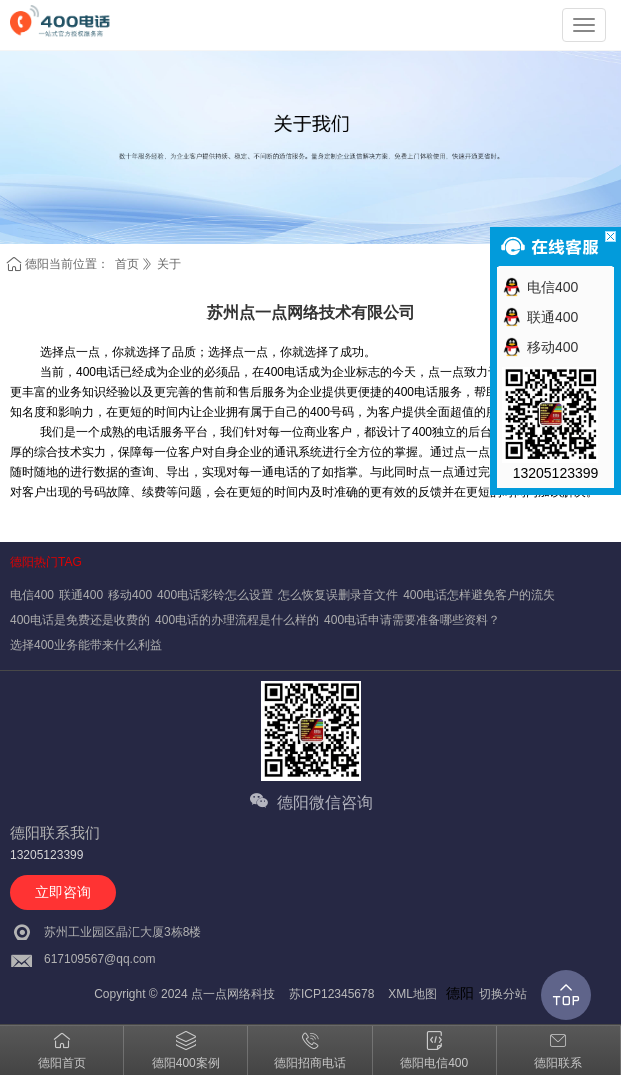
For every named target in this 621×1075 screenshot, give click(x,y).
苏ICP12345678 (331, 994)
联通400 (81, 595)
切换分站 (503, 994)
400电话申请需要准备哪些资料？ (412, 620)
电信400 (32, 595)
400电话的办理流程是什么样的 (237, 620)
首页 (127, 264)
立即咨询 (63, 892)
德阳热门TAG (46, 562)
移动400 (130, 595)
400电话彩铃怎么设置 (215, 595)
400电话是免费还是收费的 (80, 620)
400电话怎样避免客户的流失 (479, 595)
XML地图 (412, 994)
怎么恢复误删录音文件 (338, 595)
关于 (169, 264)
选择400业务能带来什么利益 (86, 645)
